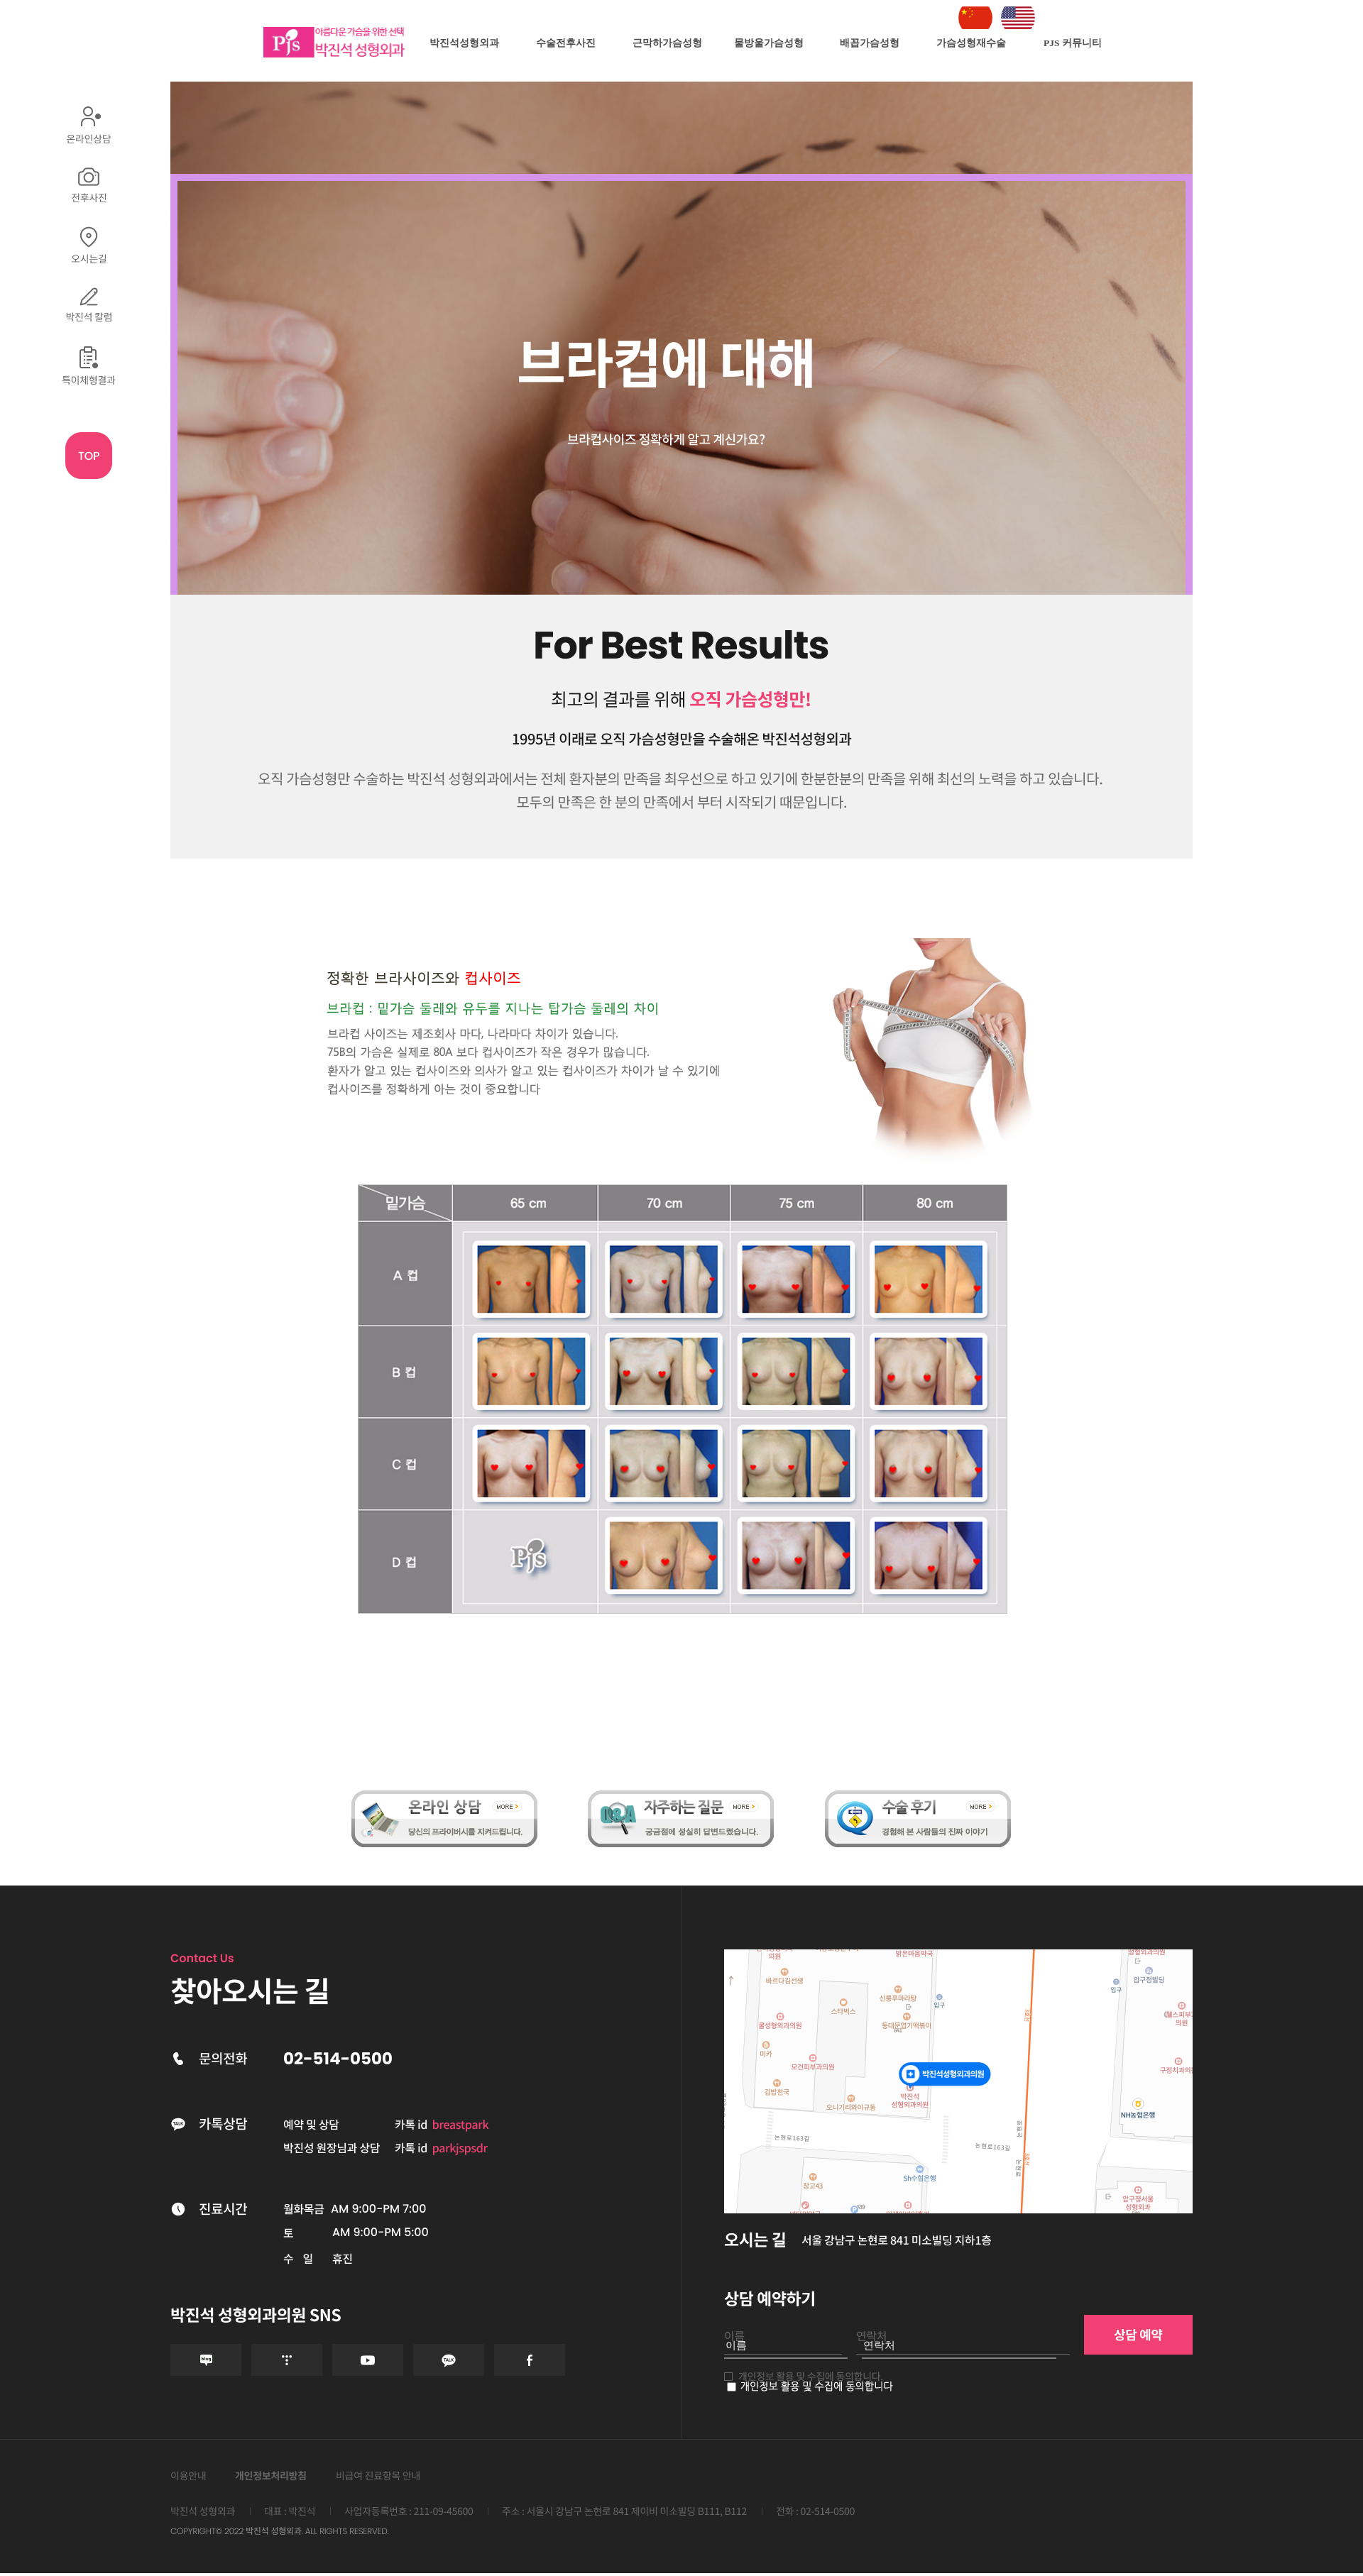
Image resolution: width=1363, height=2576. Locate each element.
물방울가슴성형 (769, 43)
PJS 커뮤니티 (1073, 43)
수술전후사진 (566, 43)
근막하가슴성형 (667, 43)
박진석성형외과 (464, 43)
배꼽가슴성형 (869, 43)
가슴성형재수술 (971, 43)
